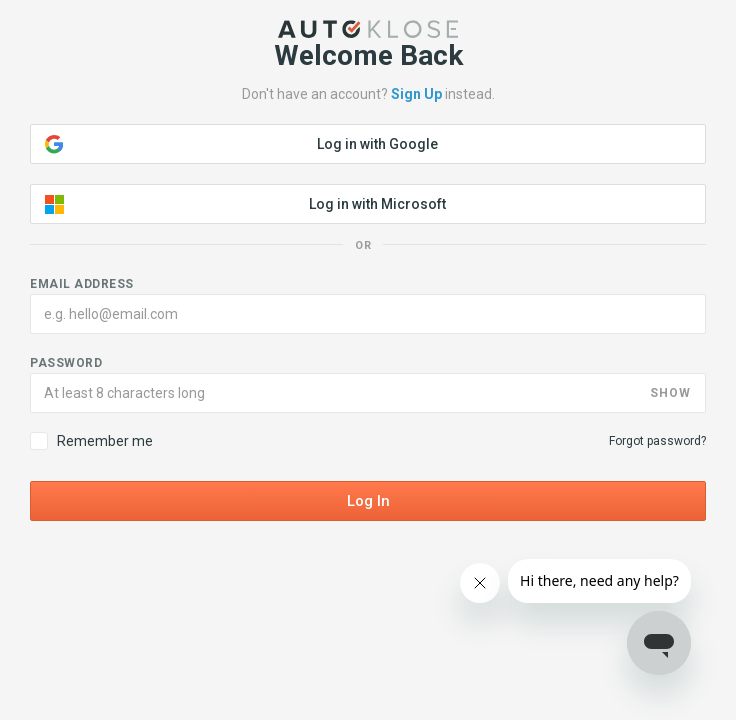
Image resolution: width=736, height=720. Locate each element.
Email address (82, 284)
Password (66, 363)
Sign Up (416, 94)
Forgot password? (657, 441)
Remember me (91, 441)
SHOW (670, 393)
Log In (368, 501)
